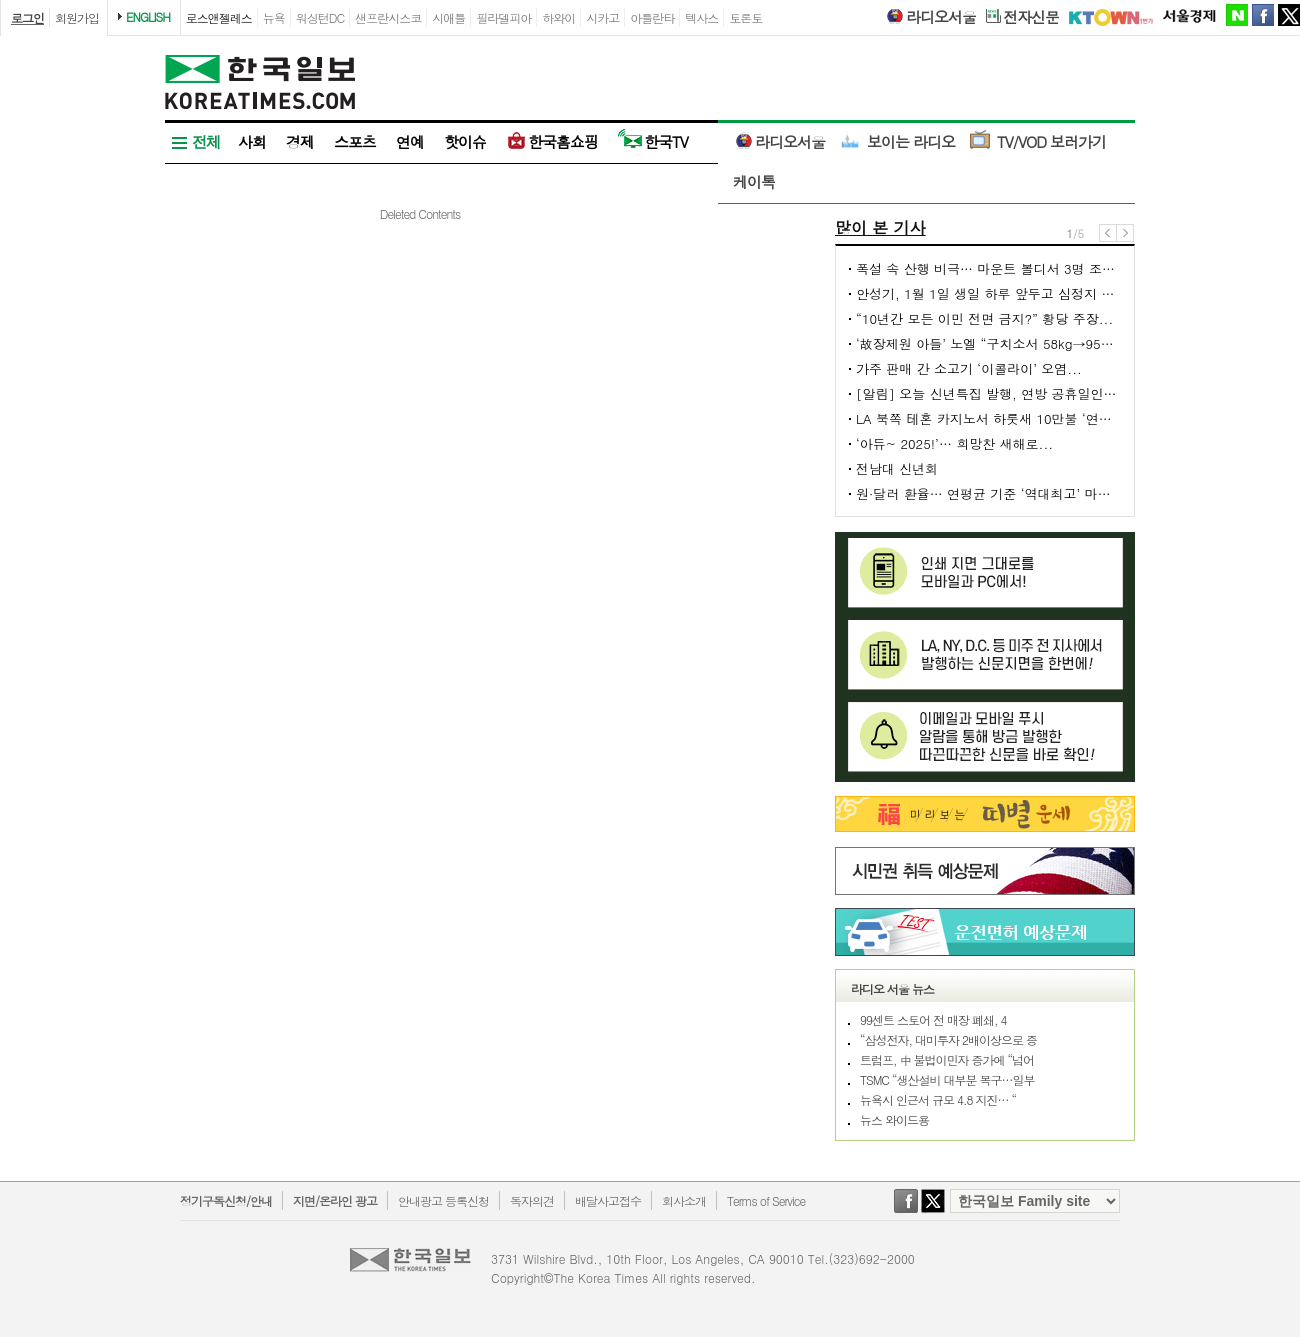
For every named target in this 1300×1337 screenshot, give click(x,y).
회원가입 (77, 17)
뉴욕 (274, 17)
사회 (252, 141)
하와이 (558, 17)
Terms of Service (766, 1200)
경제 (300, 141)
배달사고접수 (608, 1200)
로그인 (27, 17)
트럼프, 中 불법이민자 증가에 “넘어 (947, 1059)
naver (1237, 15)
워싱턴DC (320, 17)
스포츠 (355, 141)
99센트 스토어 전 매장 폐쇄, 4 (933, 1019)
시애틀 (448, 17)
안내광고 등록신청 (443, 1200)
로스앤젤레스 (219, 17)
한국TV (653, 141)
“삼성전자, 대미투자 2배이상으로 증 (948, 1039)
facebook (1263, 15)
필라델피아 (503, 17)
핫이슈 (465, 141)
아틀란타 (652, 17)
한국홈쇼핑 (552, 141)
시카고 (602, 17)
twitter (1289, 15)
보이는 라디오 (897, 141)
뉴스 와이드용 (894, 1119)
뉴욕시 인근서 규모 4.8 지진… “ (938, 1099)
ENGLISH (148, 16)
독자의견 (532, 1200)
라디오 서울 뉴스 (892, 988)
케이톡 (754, 181)
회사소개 (684, 1200)
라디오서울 (930, 17)
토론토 (745, 17)
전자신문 (1022, 17)
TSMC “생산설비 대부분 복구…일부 (947, 1079)
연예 (410, 141)
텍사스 (701, 17)
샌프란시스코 (388, 17)
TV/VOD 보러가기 (1038, 141)
